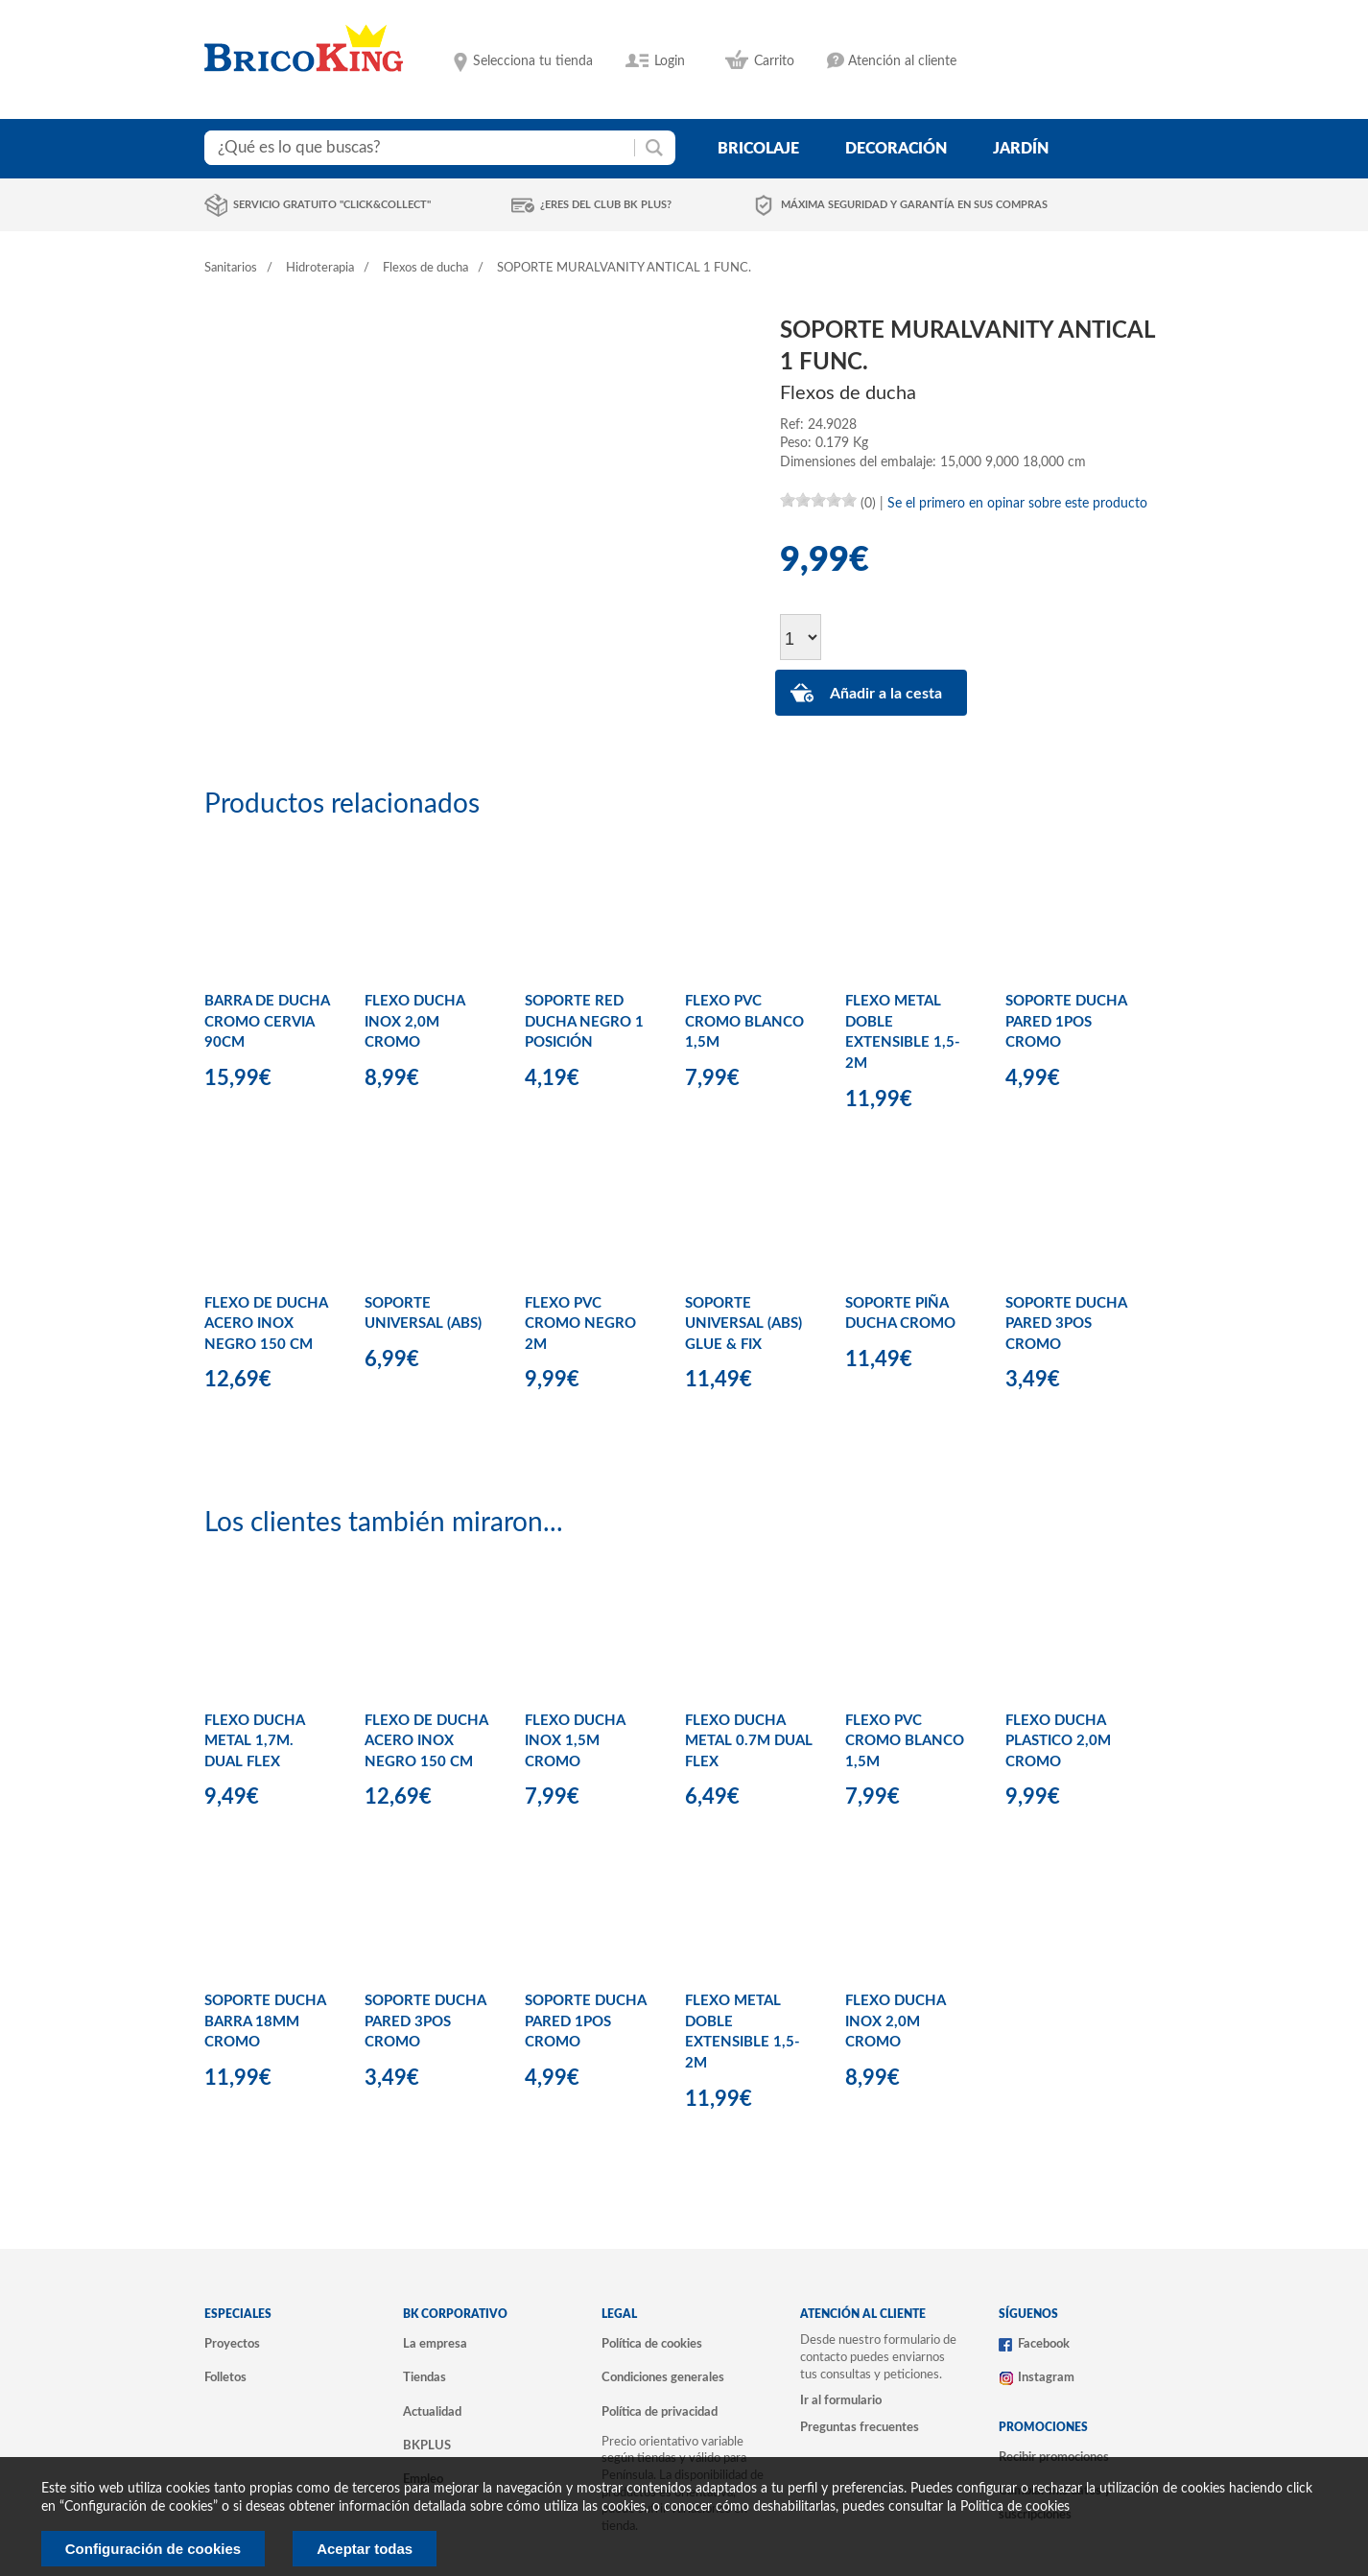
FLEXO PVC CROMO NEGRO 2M (580, 1324)
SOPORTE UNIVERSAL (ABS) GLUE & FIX (743, 1324)
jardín (1021, 148)
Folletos (225, 2377)
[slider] (818, 500)
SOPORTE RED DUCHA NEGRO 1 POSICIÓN (584, 1022)
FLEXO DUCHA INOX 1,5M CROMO (575, 1741)
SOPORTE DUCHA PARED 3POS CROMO (1065, 1324)
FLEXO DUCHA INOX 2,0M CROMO (414, 1022)
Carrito (774, 61)
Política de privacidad (659, 2412)
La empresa (435, 2344)
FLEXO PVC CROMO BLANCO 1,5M (744, 1022)
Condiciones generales (662, 2377)
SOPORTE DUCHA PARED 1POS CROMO (1065, 1022)
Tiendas (424, 2377)
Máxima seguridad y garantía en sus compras (914, 205)
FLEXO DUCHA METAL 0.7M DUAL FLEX (749, 1741)
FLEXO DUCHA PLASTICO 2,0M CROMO (1058, 1741)
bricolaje (758, 148)
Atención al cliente (902, 61)
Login (669, 61)
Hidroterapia (320, 268)
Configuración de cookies (153, 2549)
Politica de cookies (1015, 2507)
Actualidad (432, 2412)
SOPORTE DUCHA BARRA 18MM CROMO (264, 2021)
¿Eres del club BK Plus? (606, 205)
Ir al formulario (841, 2400)
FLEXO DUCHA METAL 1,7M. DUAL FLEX (254, 1741)
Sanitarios (230, 268)
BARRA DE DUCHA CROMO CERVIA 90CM (266, 1022)
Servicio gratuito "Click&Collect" (332, 205)
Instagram (1046, 2377)
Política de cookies (651, 2344)
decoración (896, 148)
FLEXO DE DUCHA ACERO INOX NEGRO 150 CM (265, 1324)
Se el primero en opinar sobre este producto (1017, 503)
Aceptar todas (365, 2549)
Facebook (1044, 2344)
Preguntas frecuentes (859, 2427)
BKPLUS (427, 2445)
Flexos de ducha (425, 268)
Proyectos (232, 2344)
